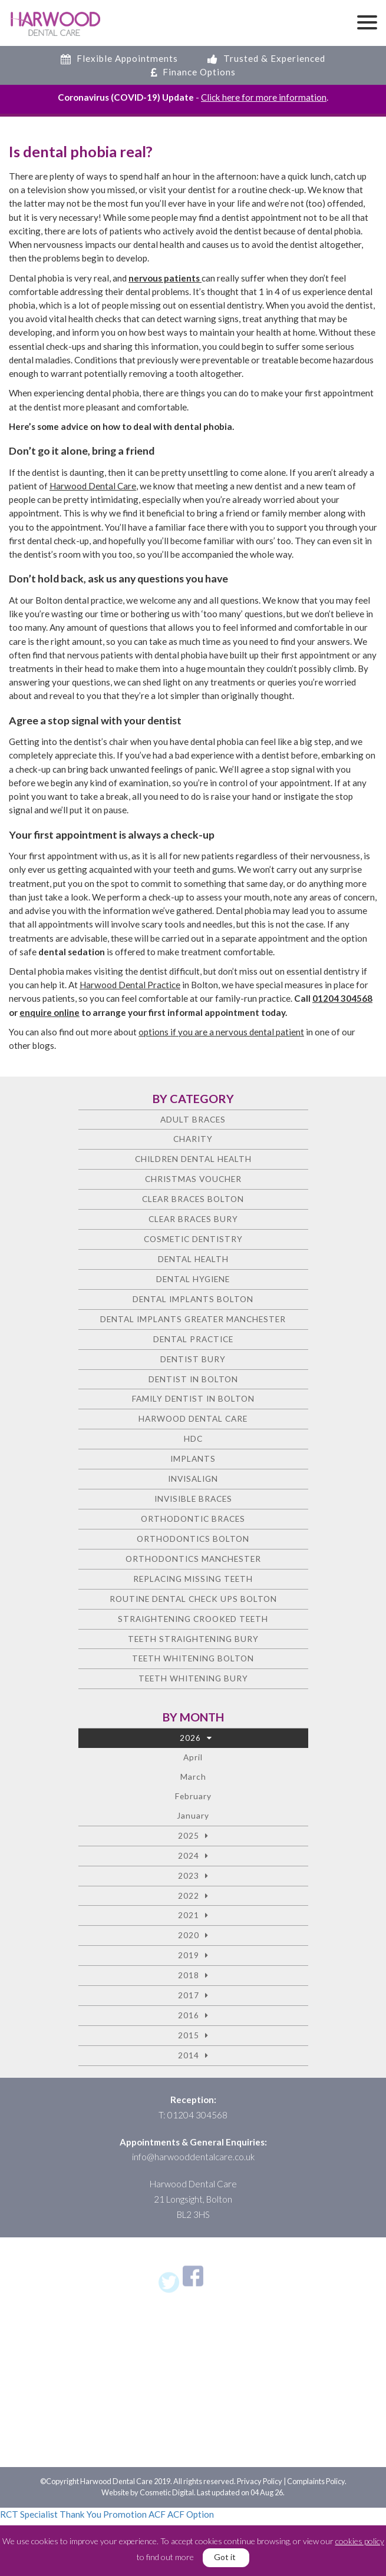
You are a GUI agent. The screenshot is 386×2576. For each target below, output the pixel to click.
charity (193, 1139)
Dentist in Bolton (193, 1379)
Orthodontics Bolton (193, 1539)
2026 (190, 1738)
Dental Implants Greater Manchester (193, 1319)
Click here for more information (263, 97)
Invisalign (193, 1479)
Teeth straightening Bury (193, 1639)
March (193, 1777)
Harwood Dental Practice (130, 984)
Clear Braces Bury (193, 1219)
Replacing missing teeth (193, 1579)
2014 (188, 2055)
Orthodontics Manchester (193, 1559)
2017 (188, 1995)
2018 (188, 1975)
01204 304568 (342, 998)
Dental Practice (193, 1339)
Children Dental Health (193, 1159)
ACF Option (190, 2514)
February (193, 1796)
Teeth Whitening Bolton (193, 1658)
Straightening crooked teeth (193, 1619)
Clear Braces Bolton (193, 1199)
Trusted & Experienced (266, 58)
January (193, 1815)
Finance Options (193, 72)
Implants (193, 1458)
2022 (188, 1895)
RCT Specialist (29, 2514)
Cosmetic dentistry (193, 1239)
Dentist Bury (193, 1359)
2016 (188, 2015)
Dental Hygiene (193, 1279)
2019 (188, 1955)
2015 (188, 2035)
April (193, 1757)
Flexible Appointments (119, 58)
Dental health (193, 1259)
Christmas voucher (193, 1179)
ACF (157, 2514)
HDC (193, 1438)
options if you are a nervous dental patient (221, 1032)
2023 (188, 1875)
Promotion (125, 2514)
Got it (225, 2557)
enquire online (49, 1012)
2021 (188, 1915)
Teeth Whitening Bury (193, 1678)
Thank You (80, 2514)
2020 (188, 1935)
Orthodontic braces (193, 1519)
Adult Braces (193, 1119)
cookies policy (359, 2541)
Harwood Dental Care (93, 486)
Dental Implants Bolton (193, 1299)
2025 (188, 1835)
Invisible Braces (193, 1499)
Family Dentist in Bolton (193, 1398)
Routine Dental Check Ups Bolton (193, 1599)
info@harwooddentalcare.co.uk (193, 2156)
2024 (188, 1855)
